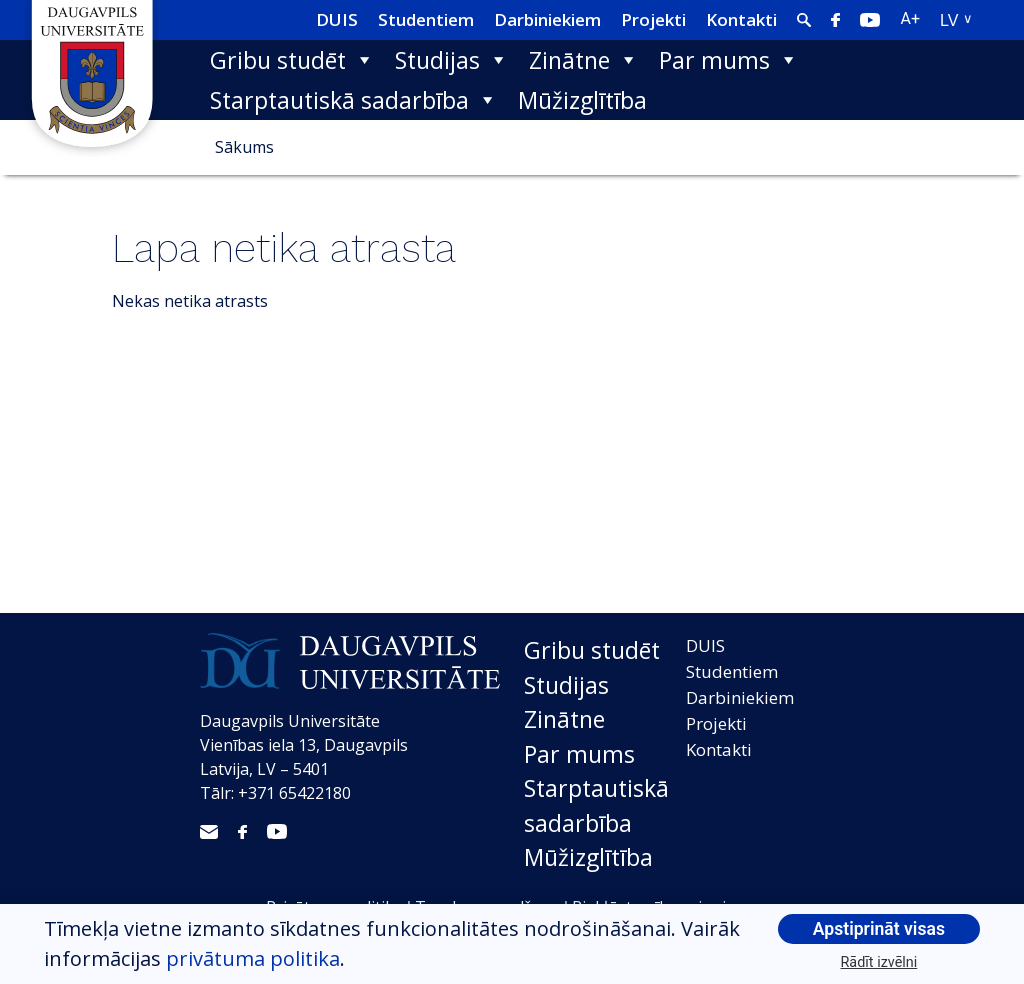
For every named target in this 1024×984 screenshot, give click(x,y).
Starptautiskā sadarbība (354, 100)
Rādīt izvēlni (879, 962)
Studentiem (426, 19)
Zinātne (584, 60)
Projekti (653, 19)
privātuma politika (253, 958)
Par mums (729, 60)
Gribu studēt (292, 60)
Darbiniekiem (547, 19)
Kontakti (741, 19)
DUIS (337, 19)
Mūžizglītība (582, 100)
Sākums (244, 147)
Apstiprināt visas (879, 929)
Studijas (452, 60)
